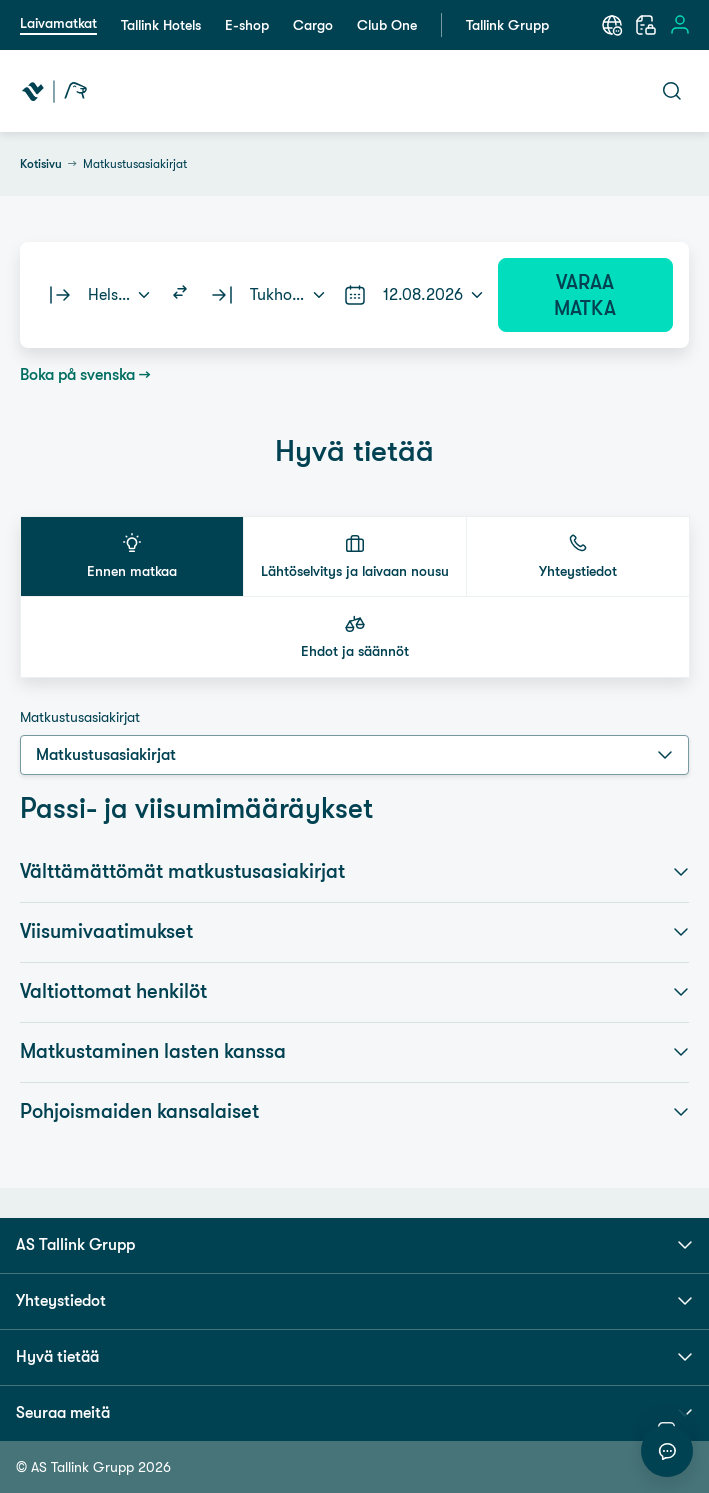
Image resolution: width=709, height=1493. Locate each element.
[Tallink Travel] (54, 91)
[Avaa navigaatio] (522, 91)
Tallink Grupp (507, 25)
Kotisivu (41, 164)
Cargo (313, 25)
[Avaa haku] (672, 91)
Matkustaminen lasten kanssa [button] (354, 1052)
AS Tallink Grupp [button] (354, 1245)
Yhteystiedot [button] (354, 1301)
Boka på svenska (77, 374)
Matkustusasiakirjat (80, 717)
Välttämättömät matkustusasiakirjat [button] (354, 872)
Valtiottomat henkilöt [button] (354, 992)
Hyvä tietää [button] (354, 1357)
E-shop (247, 25)
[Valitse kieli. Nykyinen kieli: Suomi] (612, 25)
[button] (132, 556)
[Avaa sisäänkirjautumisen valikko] (680, 25)
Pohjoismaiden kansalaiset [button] (354, 1112)
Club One (387, 25)
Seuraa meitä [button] (354, 1413)
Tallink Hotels (161, 25)
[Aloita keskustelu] (667, 1451)
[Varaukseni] (646, 25)
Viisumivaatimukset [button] (354, 932)
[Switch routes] (180, 295)
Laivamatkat (58, 23)
